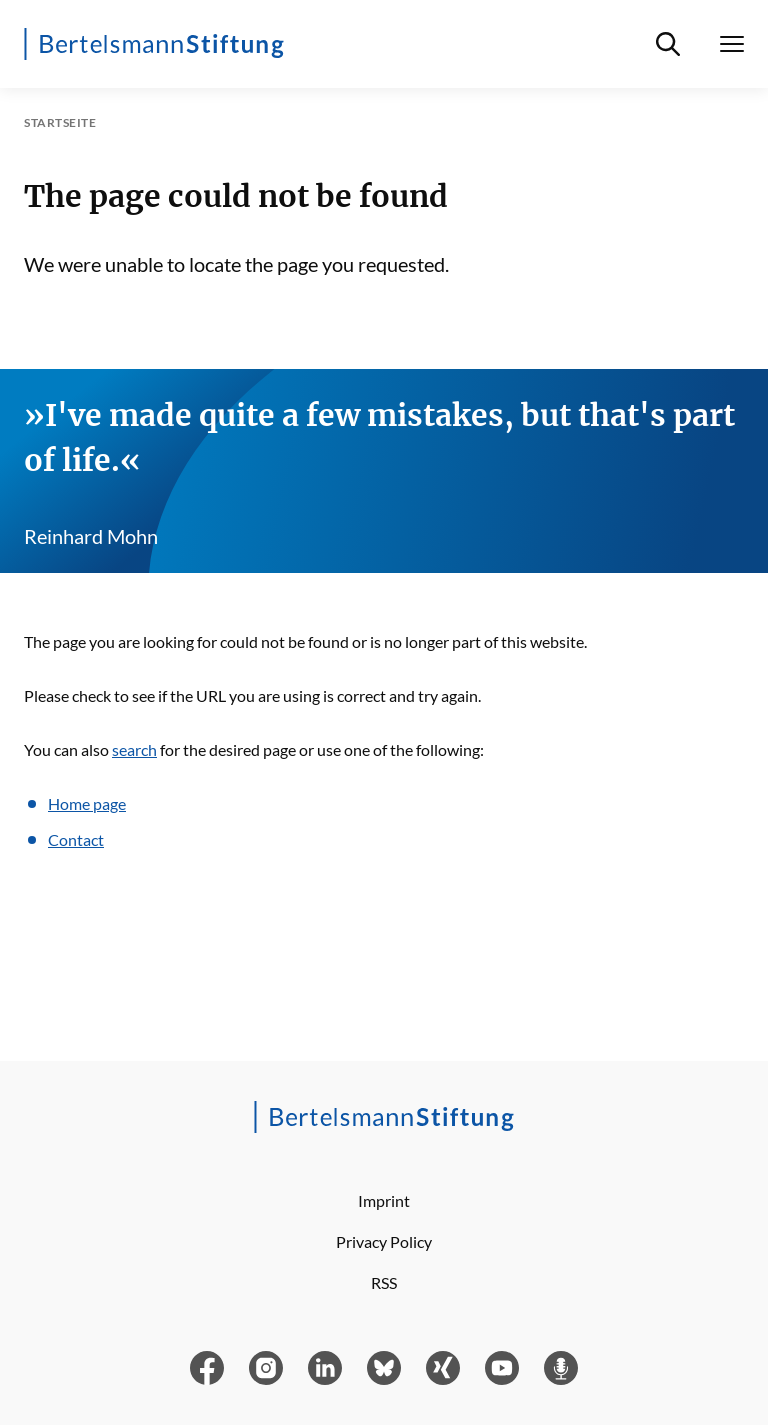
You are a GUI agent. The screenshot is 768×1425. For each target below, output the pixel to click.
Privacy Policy (384, 1241)
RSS (384, 1282)
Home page (87, 803)
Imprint (384, 1200)
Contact (76, 839)
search (134, 749)
